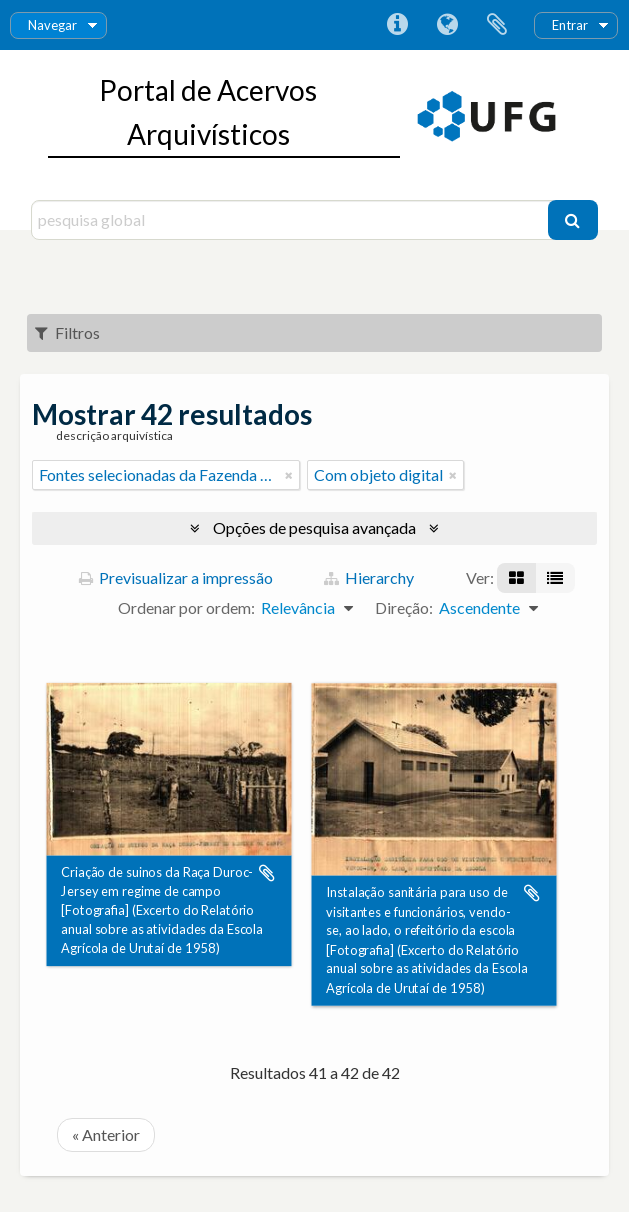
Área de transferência (497, 25)
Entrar (570, 25)
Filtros (67, 332)
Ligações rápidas (397, 25)
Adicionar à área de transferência (267, 873)
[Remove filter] (289, 475)
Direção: (404, 607)
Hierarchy (369, 577)
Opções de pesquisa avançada (314, 527)
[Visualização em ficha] (516, 578)
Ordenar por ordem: (186, 607)
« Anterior (106, 1134)
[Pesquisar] (573, 220)
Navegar (52, 25)
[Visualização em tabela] (555, 578)
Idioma (447, 25)
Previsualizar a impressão (176, 577)
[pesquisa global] (291, 220)
